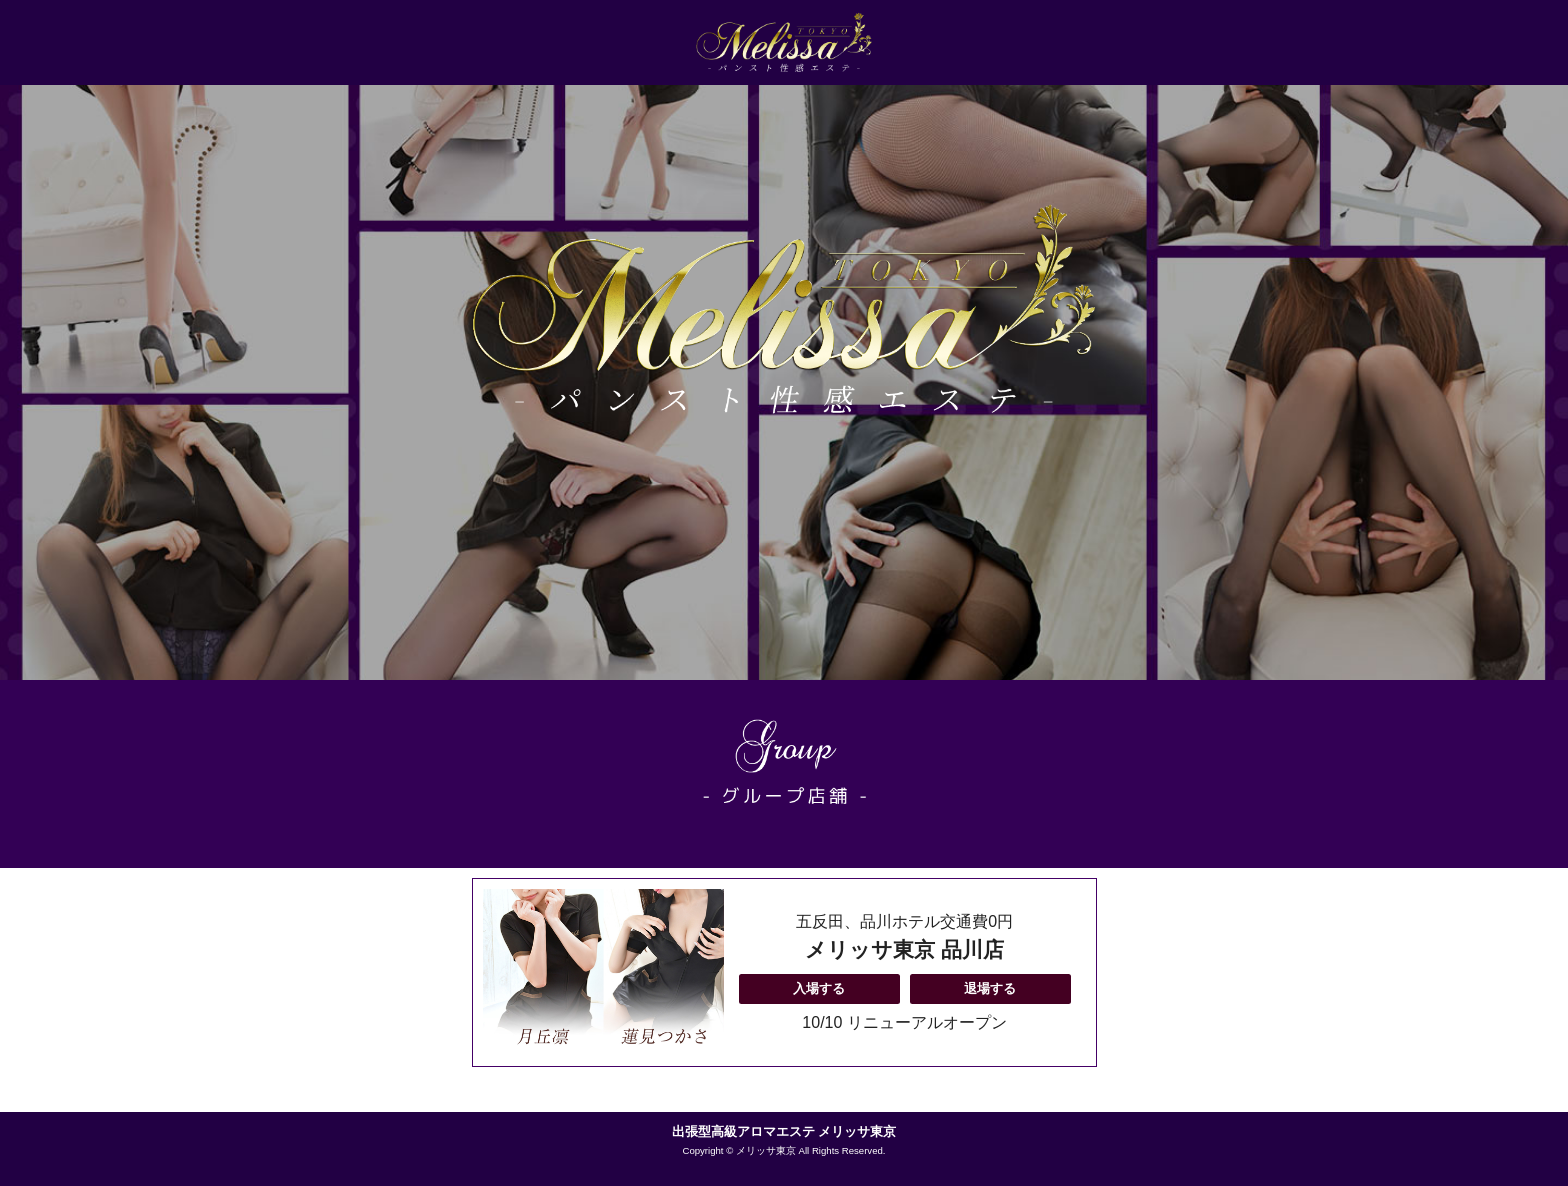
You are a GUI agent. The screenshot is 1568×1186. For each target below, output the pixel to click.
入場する (819, 988)
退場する (990, 988)
